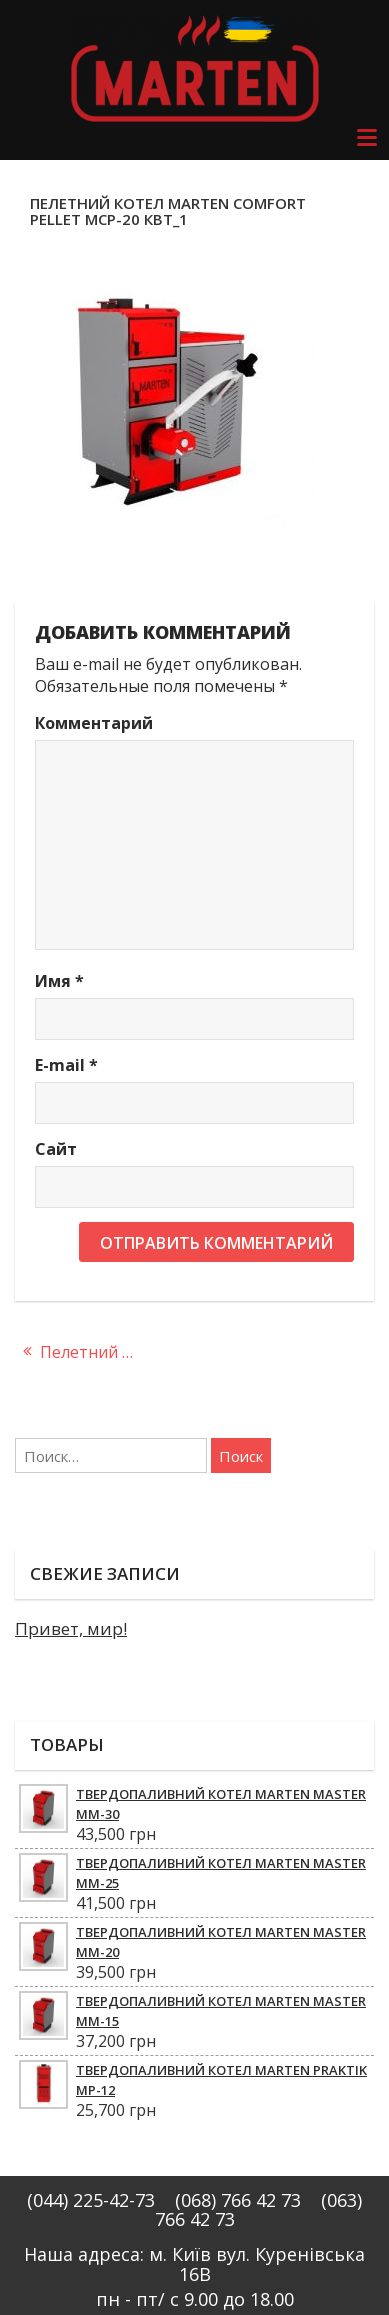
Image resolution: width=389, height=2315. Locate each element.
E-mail (66, 1065)
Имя (59, 981)
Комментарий (94, 723)
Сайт (56, 1149)
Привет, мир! (71, 1628)
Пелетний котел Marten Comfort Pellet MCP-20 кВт (97, 1352)
